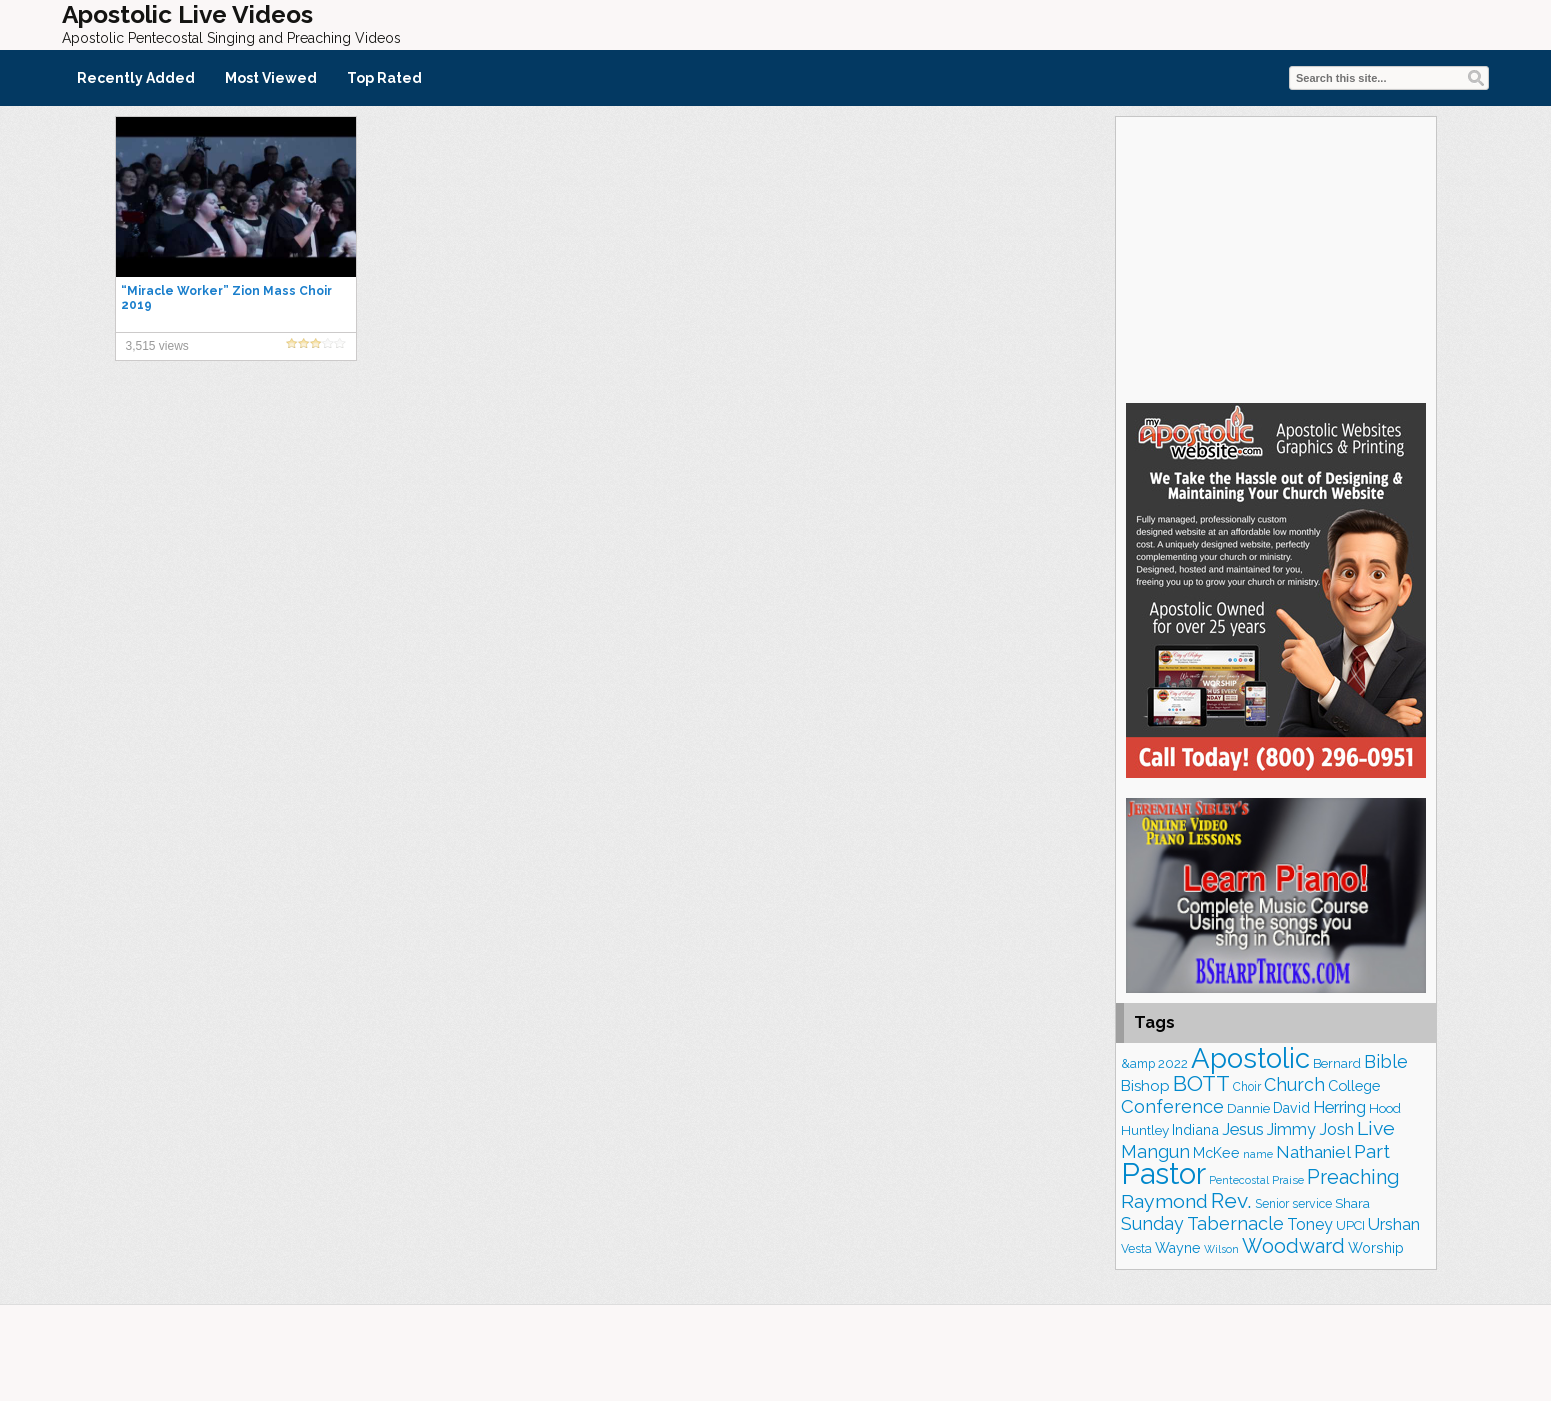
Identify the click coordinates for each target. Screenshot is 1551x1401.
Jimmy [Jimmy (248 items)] (1291, 1129)
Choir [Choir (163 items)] (1247, 1087)
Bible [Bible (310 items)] (1386, 1061)
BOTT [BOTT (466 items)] (1201, 1083)
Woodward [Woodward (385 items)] (1293, 1246)
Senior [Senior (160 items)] (1272, 1204)
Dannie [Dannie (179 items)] (1248, 1108)
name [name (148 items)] (1258, 1154)
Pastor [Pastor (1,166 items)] (1163, 1173)
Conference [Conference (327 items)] (1172, 1106)
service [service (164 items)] (1312, 1203)
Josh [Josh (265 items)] (1336, 1129)
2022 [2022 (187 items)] (1173, 1063)
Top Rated (384, 78)
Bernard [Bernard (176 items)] (1337, 1063)
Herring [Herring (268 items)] (1339, 1107)
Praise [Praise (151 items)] (1288, 1180)
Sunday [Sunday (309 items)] (1152, 1223)
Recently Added (136, 78)
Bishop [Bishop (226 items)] (1145, 1086)
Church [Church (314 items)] (1294, 1084)
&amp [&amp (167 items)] (1138, 1063)
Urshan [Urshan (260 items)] (1394, 1224)
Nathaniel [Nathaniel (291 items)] (1313, 1152)
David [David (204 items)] (1291, 1108)
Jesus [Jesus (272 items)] (1243, 1129)
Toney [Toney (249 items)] (1310, 1224)
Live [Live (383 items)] (1376, 1128)
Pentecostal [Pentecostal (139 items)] (1239, 1180)
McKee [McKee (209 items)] (1216, 1153)
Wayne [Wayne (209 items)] (1178, 1248)
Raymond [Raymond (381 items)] (1164, 1201)
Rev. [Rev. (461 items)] (1231, 1200)
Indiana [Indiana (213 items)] (1195, 1129)
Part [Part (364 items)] (1372, 1151)
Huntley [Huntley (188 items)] (1145, 1130)
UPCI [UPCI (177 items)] (1350, 1225)
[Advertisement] (1276, 257)
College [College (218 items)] (1354, 1085)
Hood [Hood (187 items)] (1385, 1108)
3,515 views (157, 346)
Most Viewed (271, 78)
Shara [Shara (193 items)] (1352, 1203)
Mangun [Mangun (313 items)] (1155, 1151)
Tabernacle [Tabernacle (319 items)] (1235, 1223)
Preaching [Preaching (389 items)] (1353, 1177)
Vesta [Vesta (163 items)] (1136, 1249)
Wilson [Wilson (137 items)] (1221, 1249)
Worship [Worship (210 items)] (1376, 1248)
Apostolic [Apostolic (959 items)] (1250, 1058)
